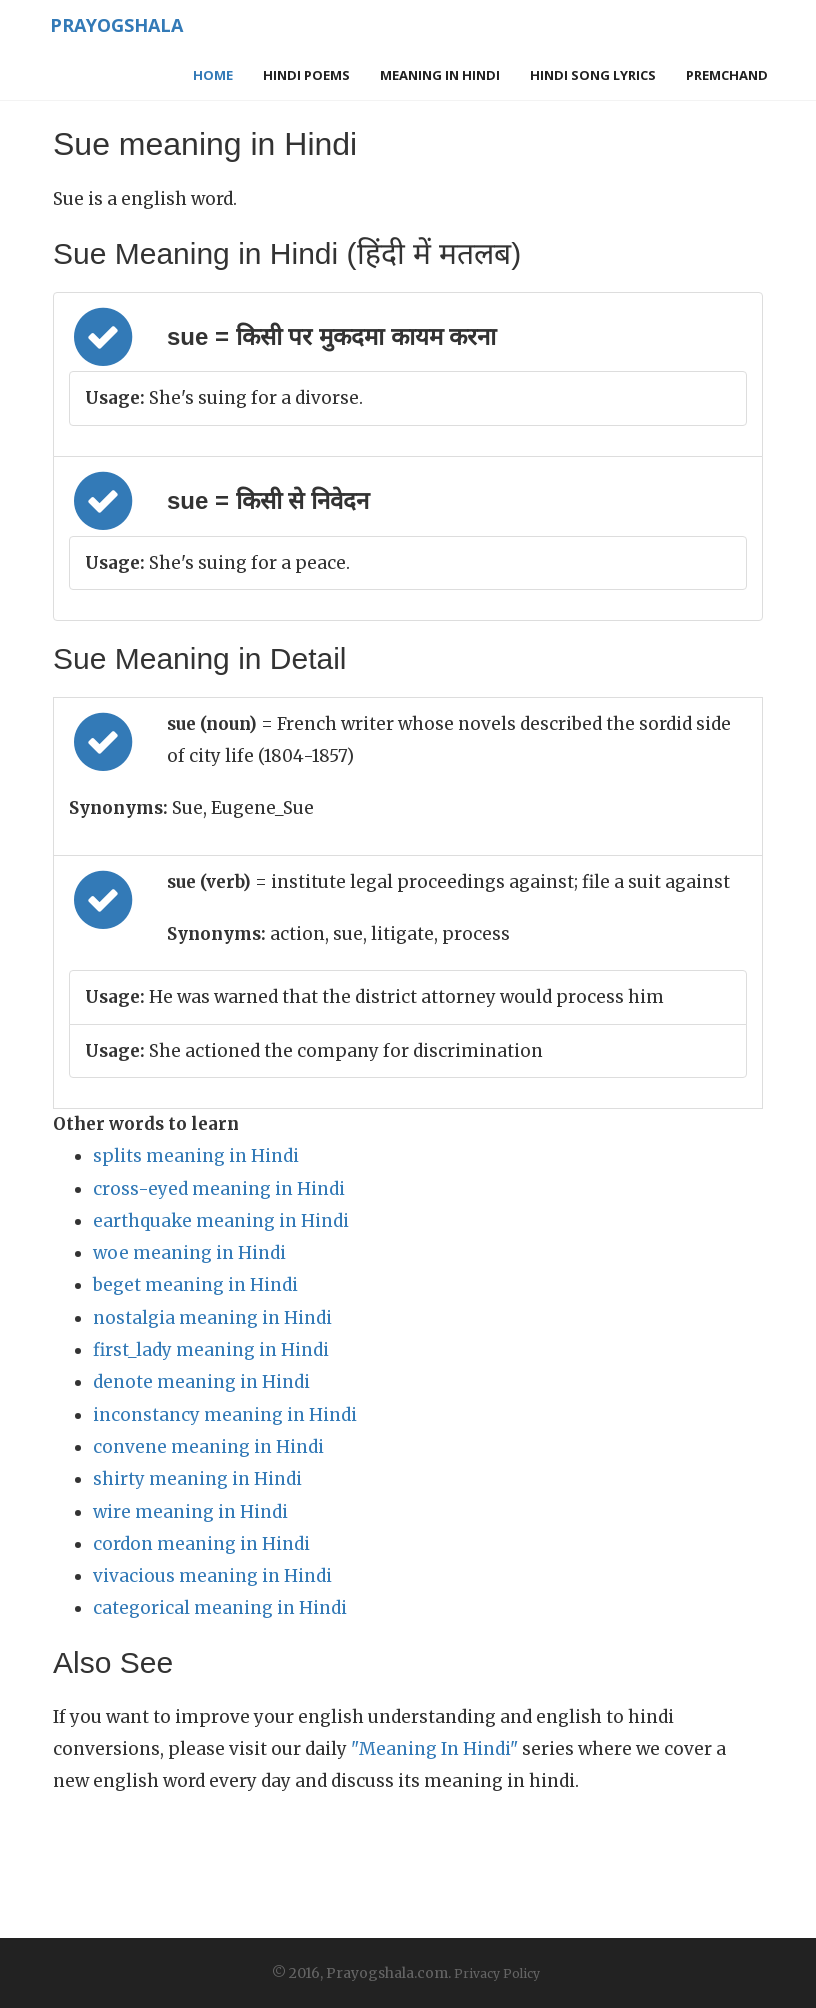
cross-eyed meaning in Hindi (219, 1189)
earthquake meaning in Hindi (221, 1221)
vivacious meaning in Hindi (212, 1576)
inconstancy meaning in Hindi (225, 1415)
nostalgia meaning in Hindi (212, 1318)
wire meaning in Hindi (190, 1512)
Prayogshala (114, 25)
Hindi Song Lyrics (593, 75)
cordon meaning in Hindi (201, 1544)
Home (213, 75)
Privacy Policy (497, 1973)
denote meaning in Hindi (201, 1382)
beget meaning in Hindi (195, 1285)
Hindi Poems (306, 75)
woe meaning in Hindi (189, 1253)
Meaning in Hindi (440, 75)
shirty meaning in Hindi (197, 1479)
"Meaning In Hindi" (434, 1749)
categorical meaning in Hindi (220, 1608)
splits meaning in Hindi (196, 1156)
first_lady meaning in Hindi (211, 1350)
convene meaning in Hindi (208, 1447)
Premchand (727, 75)
